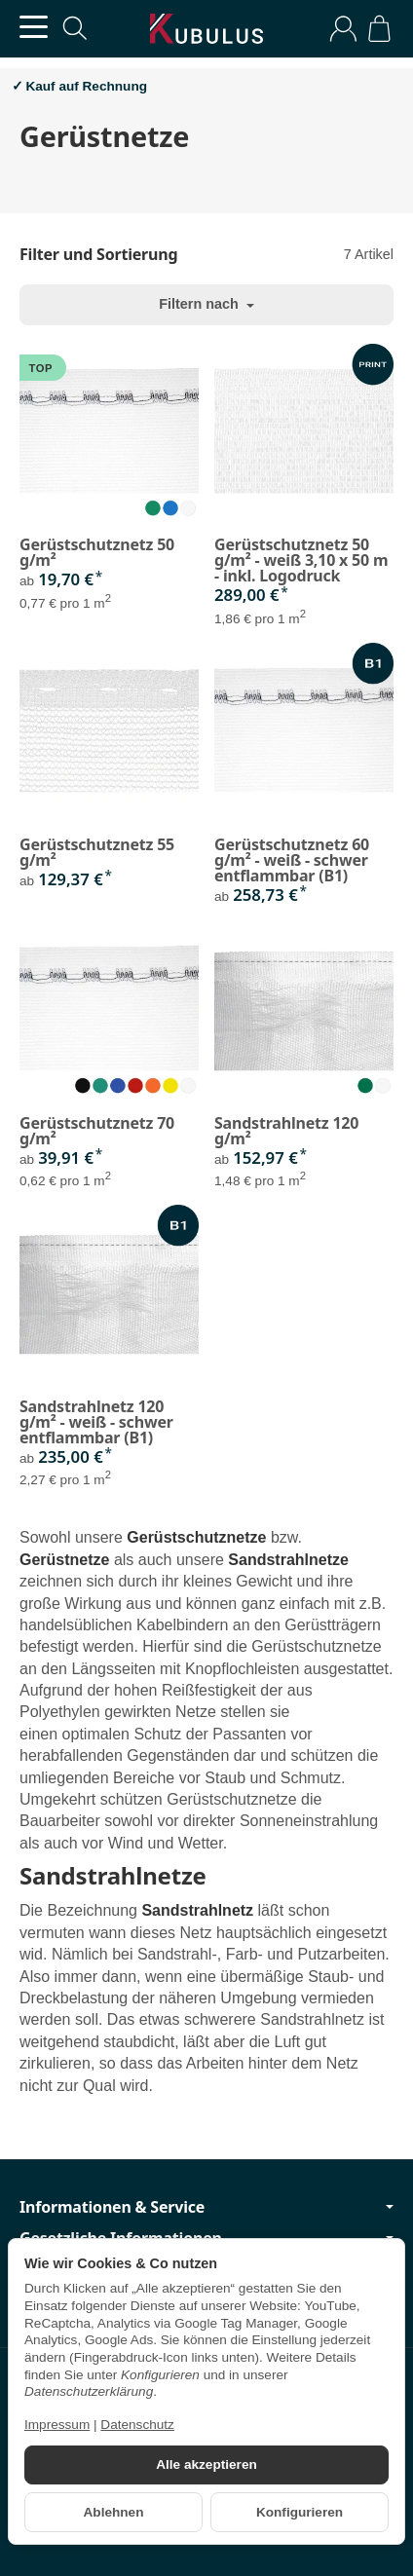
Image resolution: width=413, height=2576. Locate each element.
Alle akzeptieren (206, 2464)
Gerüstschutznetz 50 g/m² (96, 552)
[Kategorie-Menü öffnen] (33, 27)
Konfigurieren (299, 2512)
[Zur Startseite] (206, 29)
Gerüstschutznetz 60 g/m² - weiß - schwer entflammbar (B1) (291, 860)
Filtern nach (206, 304)
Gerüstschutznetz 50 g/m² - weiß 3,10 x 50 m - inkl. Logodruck (301, 560)
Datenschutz (137, 2424)
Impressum (57, 2424)
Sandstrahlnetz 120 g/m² (286, 1130)
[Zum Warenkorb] (379, 29)
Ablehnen (114, 2512)
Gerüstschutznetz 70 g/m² (96, 1130)
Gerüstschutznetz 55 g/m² (96, 852)
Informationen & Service (206, 2207)
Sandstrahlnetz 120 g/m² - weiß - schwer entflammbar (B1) (96, 1422)
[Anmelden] (343, 29)
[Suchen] (75, 28)
